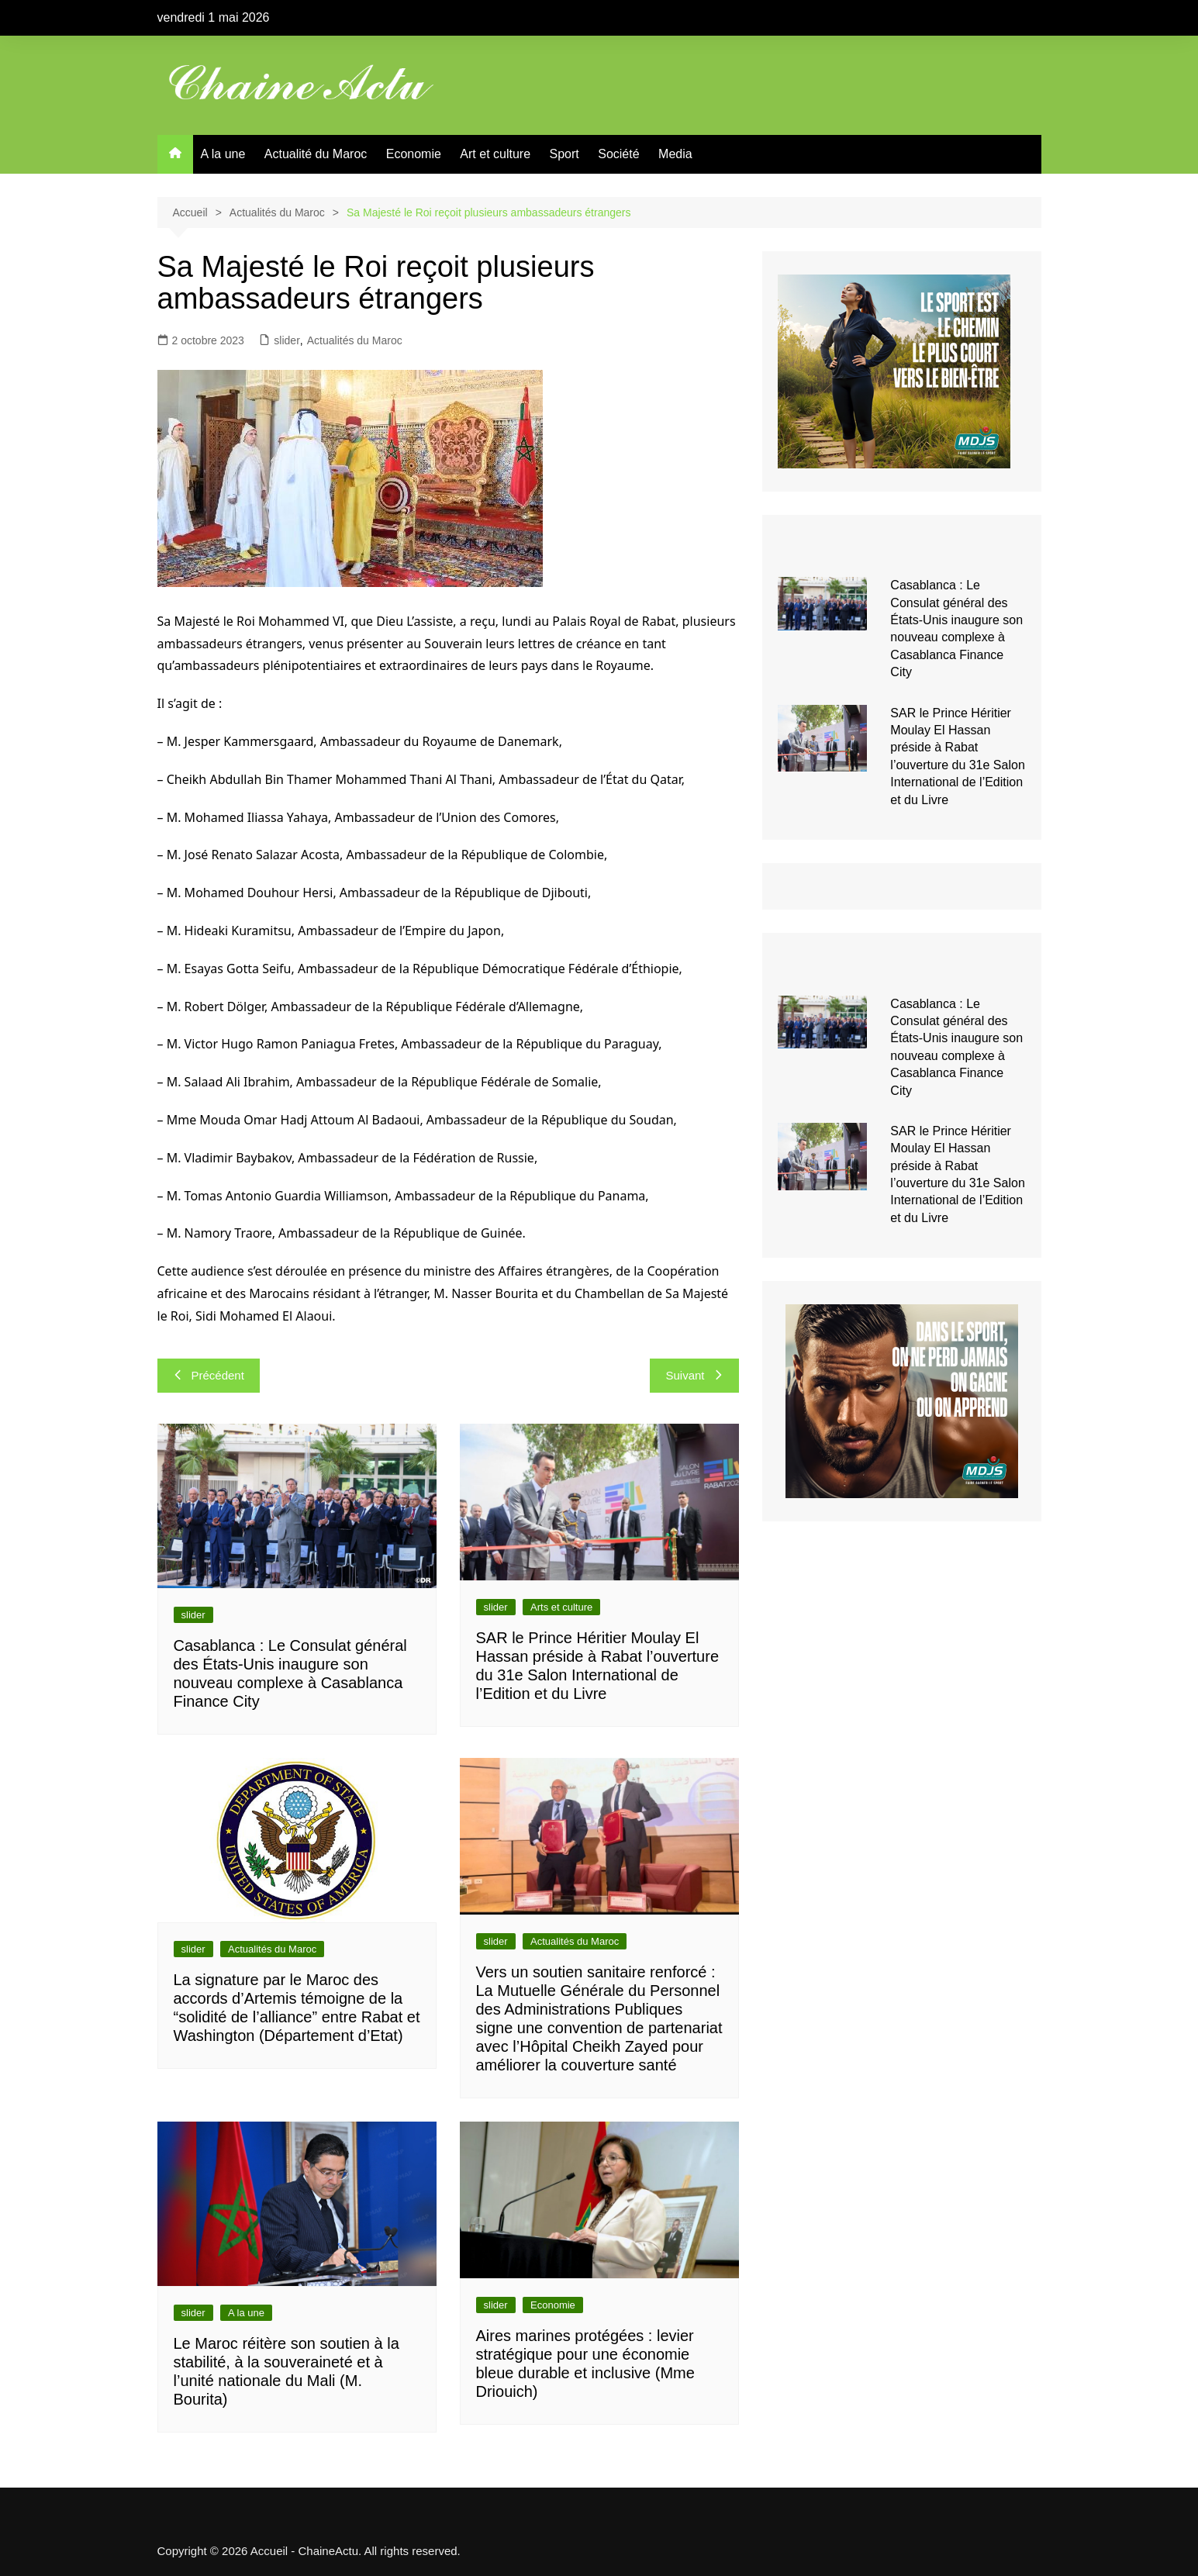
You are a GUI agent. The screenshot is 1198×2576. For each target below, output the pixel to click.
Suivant (694, 1375)
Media (675, 154)
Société (618, 154)
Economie (413, 154)
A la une (223, 154)
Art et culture (495, 154)
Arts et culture (561, 1607)
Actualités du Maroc (354, 340)
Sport (564, 154)
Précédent (208, 1375)
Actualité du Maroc (316, 154)
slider (286, 340)
